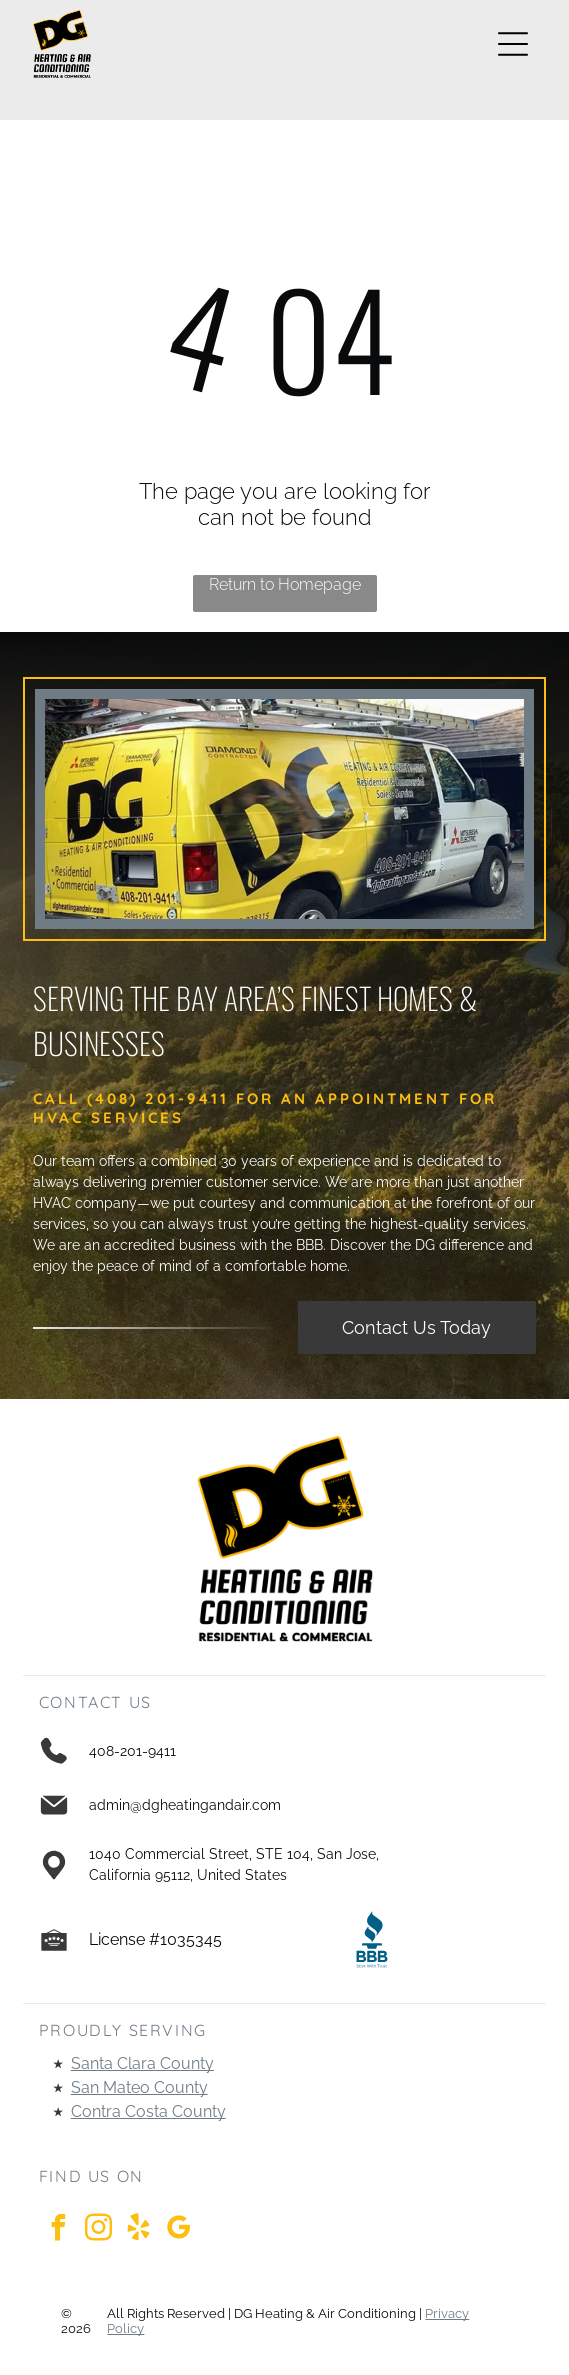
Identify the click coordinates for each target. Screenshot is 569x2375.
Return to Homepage (285, 584)
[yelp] (139, 2230)
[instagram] (99, 2230)
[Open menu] (513, 44)
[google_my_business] (179, 2230)
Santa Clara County (142, 2063)
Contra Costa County (148, 2111)
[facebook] (59, 2230)
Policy (125, 2328)
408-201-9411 (132, 1751)
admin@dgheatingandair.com (185, 1805)
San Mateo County (139, 2087)
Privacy (447, 2313)
